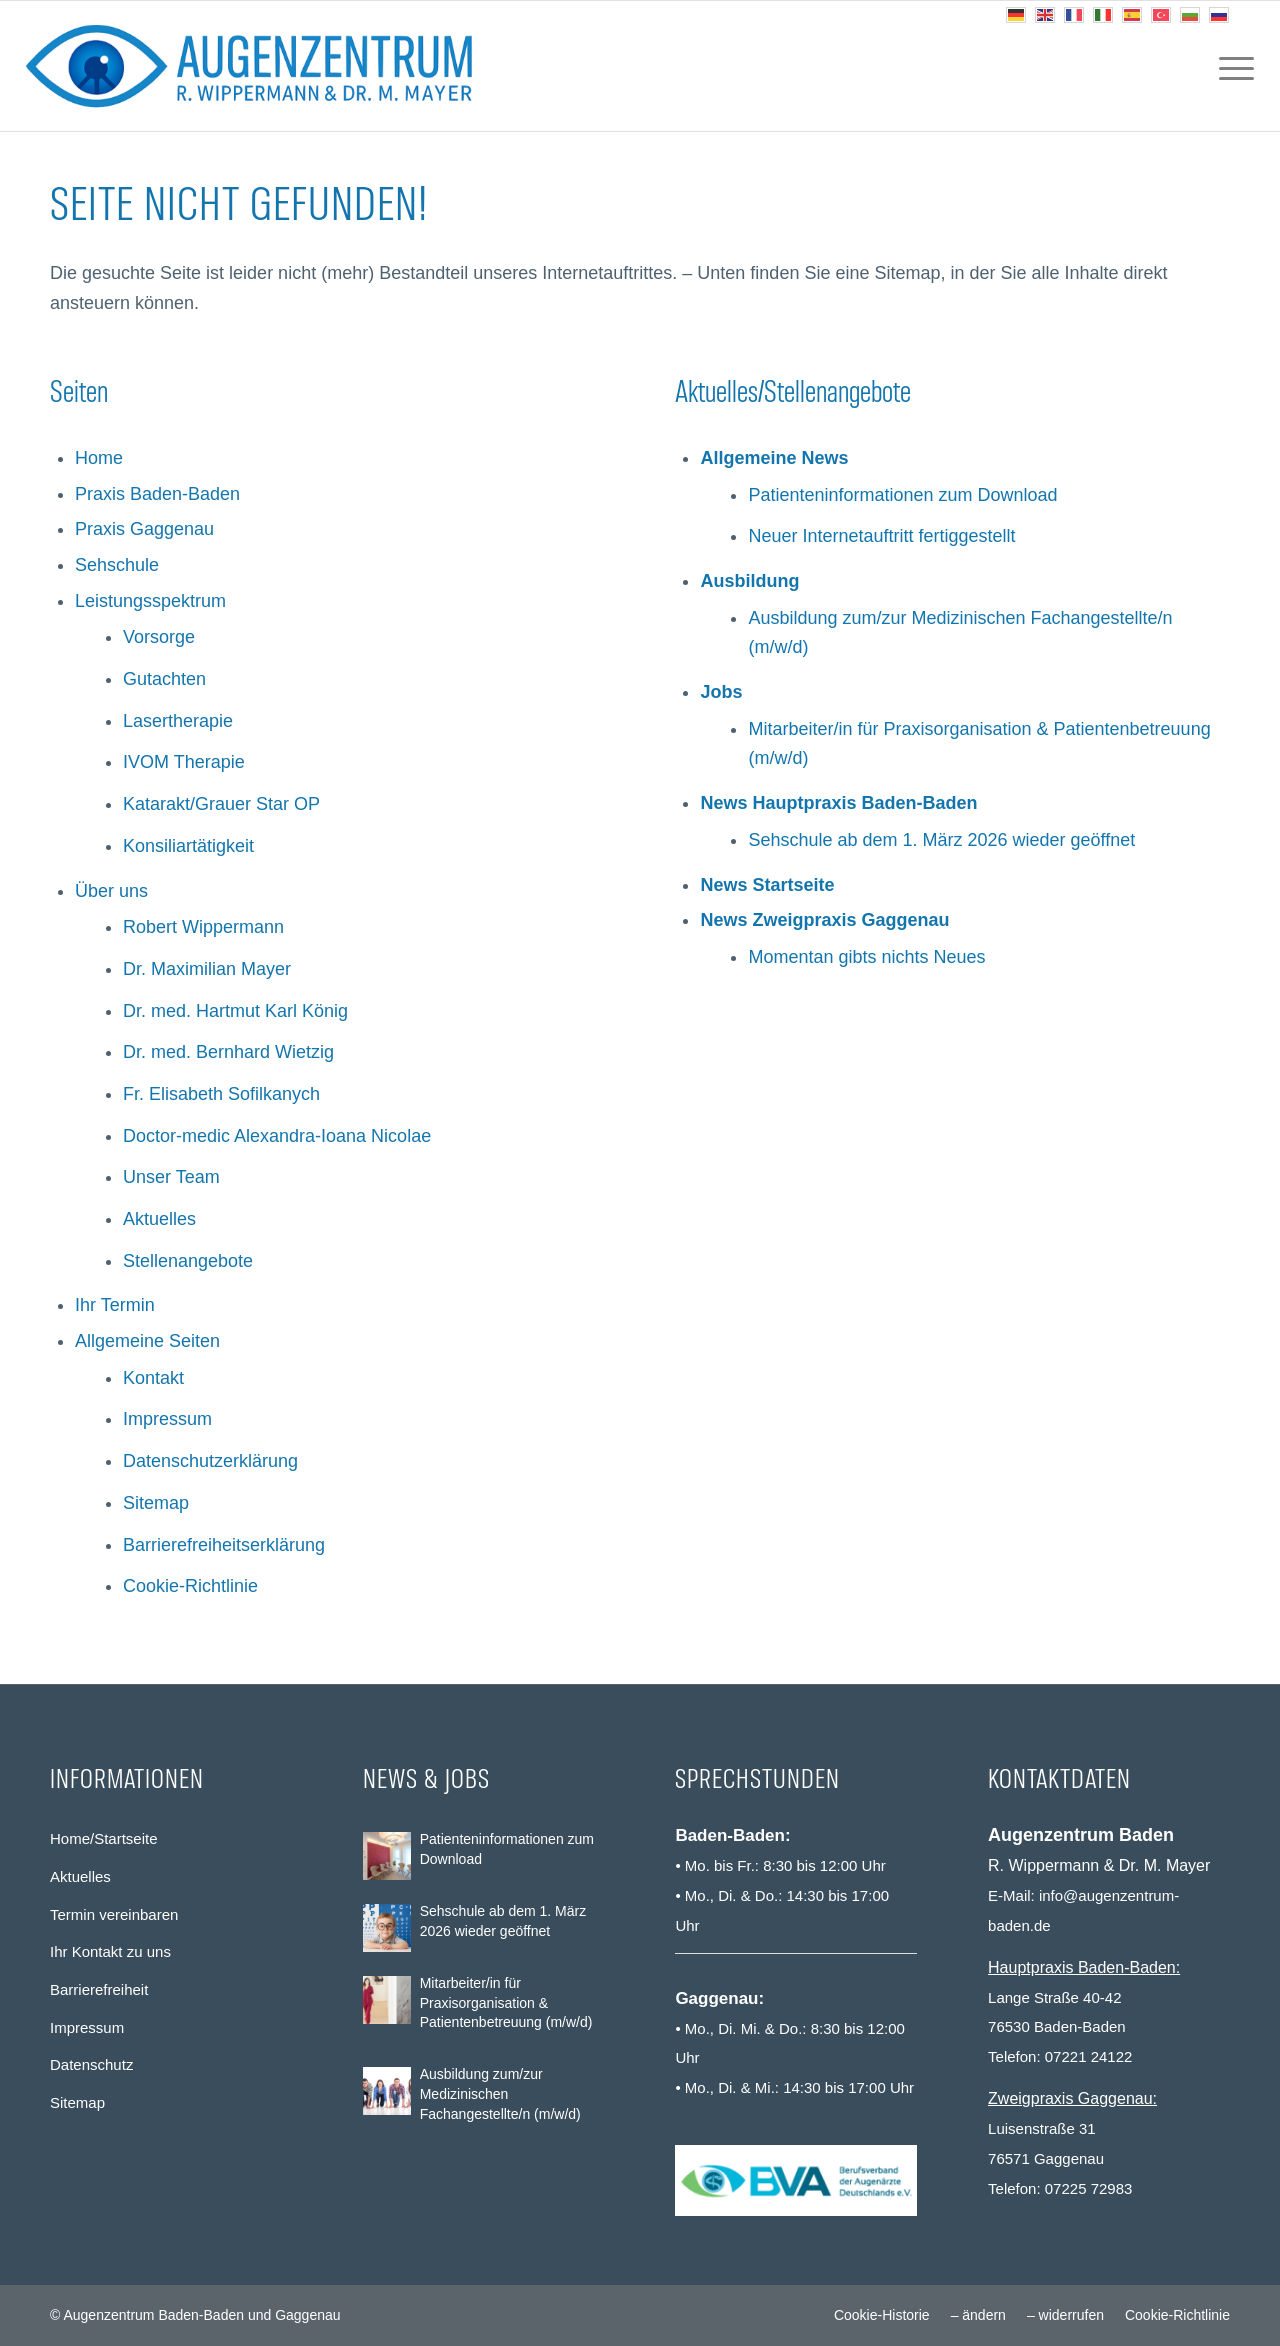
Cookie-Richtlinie (190, 1586)
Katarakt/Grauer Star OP (221, 804)
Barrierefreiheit (99, 1989)
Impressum (167, 1419)
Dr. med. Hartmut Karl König (235, 1011)
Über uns (111, 891)
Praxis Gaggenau (144, 529)
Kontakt (153, 1378)
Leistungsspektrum (150, 601)
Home (99, 458)
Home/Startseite (104, 1838)
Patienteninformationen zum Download (902, 495)
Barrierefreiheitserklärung (224, 1545)
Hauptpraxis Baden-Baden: (1084, 1967)
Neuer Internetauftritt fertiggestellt (881, 536)
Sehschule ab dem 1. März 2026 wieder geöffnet (941, 840)
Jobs (721, 692)
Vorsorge (159, 637)
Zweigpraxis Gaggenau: (1072, 2098)
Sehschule (117, 565)
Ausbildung (749, 581)
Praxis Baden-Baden (157, 494)
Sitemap (156, 1503)
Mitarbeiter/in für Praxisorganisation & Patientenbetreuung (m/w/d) (506, 2003)
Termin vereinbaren (114, 1914)
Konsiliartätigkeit (188, 846)
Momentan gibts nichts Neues (866, 957)
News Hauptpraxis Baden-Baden (838, 803)
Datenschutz (91, 2064)
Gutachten (164, 679)
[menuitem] (1230, 66)
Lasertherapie (178, 721)
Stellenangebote (188, 1261)
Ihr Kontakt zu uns (110, 1951)
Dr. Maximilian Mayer (207, 969)
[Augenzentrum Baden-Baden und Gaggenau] (249, 66)
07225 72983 (1089, 2188)
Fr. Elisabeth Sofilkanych (221, 1094)
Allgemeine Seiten (147, 1341)
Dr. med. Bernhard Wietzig (228, 1052)
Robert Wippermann (203, 927)
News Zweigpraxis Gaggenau (824, 920)
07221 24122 (1089, 2056)
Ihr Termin (115, 1305)
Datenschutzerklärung (210, 1461)
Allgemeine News (774, 458)
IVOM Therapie (184, 762)
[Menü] (1230, 66)
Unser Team (171, 1177)
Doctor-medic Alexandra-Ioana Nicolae (277, 1136)
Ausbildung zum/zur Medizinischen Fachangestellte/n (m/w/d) (500, 2094)
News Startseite (767, 885)
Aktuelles (159, 1219)
